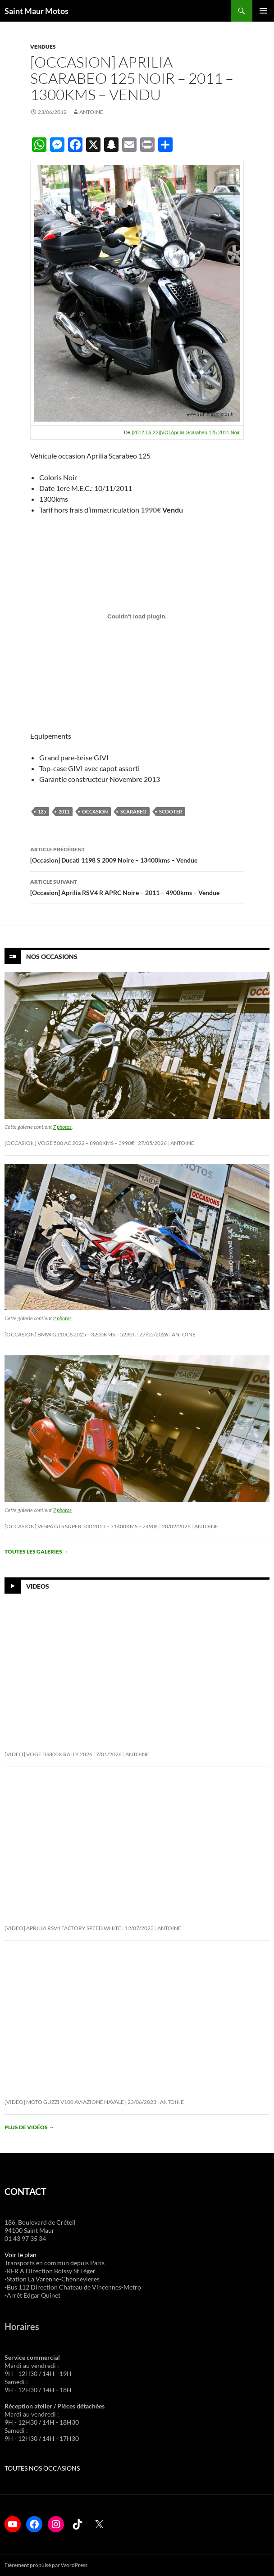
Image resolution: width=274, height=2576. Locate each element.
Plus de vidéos (29, 2127)
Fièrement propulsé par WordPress (46, 2565)
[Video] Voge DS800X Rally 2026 (48, 1754)
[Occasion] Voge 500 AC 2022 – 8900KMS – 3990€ (69, 1143)
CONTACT (25, 2191)
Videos (37, 1586)
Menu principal (263, 11)
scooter (170, 811)
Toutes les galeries (36, 1551)
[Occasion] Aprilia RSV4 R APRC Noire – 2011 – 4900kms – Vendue (137, 886)
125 (42, 811)
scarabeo (133, 811)
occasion (95, 811)
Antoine (91, 112)
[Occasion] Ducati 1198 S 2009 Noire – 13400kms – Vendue (137, 854)
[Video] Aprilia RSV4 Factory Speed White (63, 1928)
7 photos (62, 1126)
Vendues (43, 46)
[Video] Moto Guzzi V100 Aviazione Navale (64, 2102)
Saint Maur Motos (36, 11)
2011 (64, 811)
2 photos (62, 1318)
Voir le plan (21, 2254)
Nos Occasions (52, 956)
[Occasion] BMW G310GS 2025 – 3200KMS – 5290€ (70, 1334)
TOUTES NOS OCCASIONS (42, 2468)
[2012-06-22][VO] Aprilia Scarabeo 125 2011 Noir (186, 432)
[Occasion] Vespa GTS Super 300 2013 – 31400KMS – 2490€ (81, 1526)
